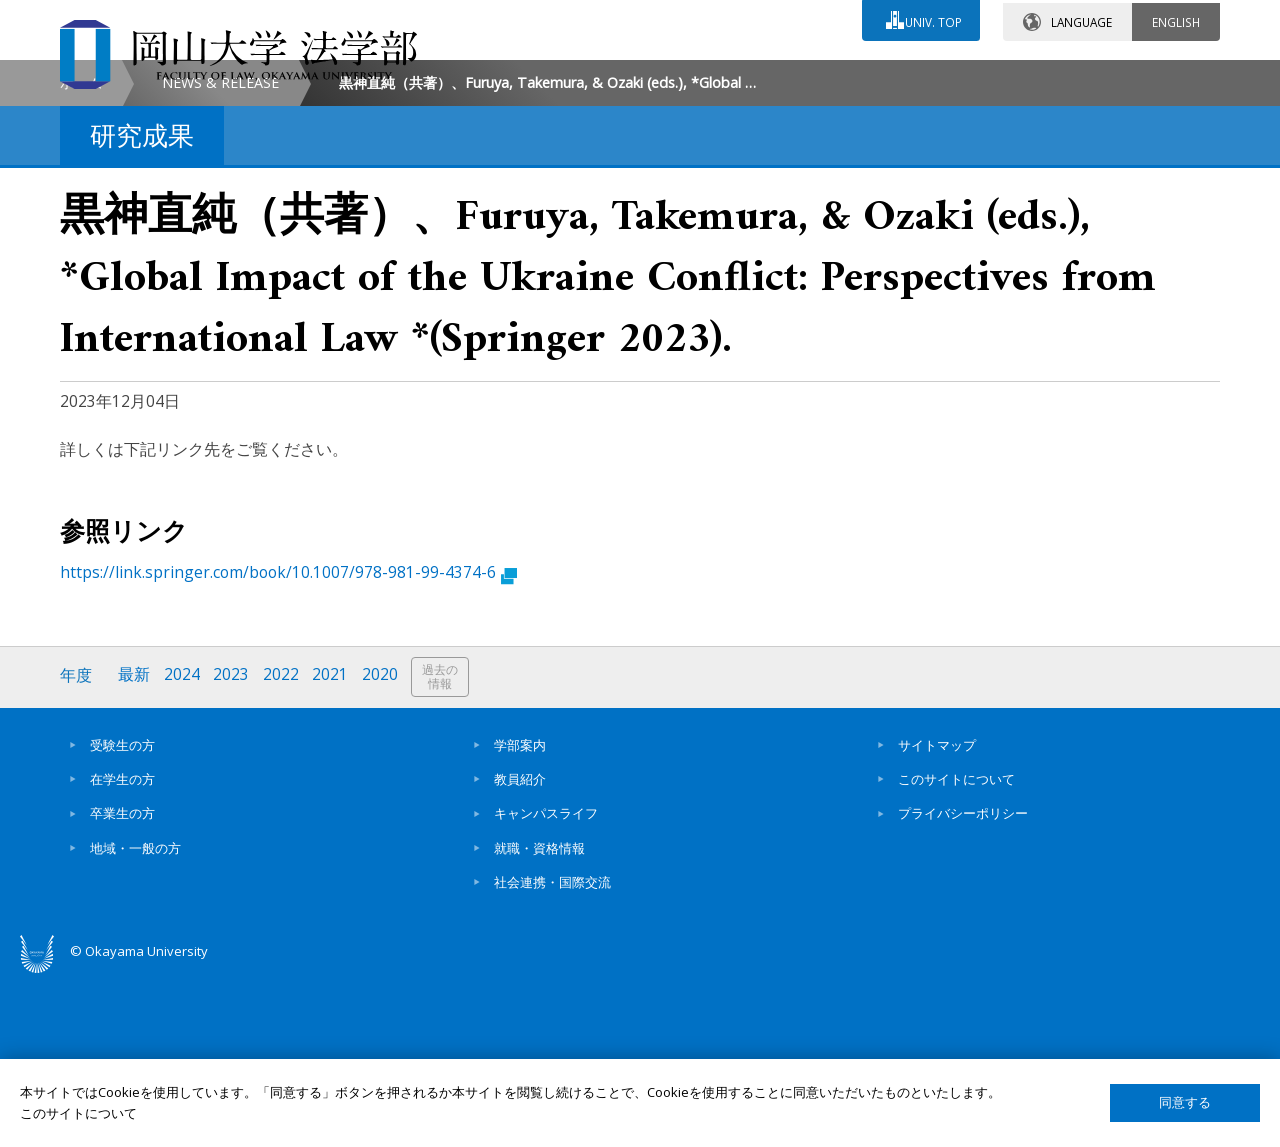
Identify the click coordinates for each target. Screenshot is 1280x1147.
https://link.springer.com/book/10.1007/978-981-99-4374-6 (288, 742)
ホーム (81, 251)
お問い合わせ (694, 77)
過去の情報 (444, 846)
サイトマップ (937, 913)
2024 (183, 845)
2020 (383, 845)
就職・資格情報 (539, 1016)
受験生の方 (122, 913)
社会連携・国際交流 (552, 1050)
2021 (333, 845)
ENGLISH (1176, 19)
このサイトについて (956, 947)
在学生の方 (122, 947)
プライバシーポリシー (963, 982)
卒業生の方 (122, 982)
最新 (135, 845)
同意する (1185, 1102)
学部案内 (520, 913)
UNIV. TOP (931, 19)
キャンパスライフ (546, 982)
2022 (283, 845)
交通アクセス (871, 77)
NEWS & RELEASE (220, 251)
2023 (233, 845)
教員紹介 (520, 947)
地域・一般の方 (135, 1016)
